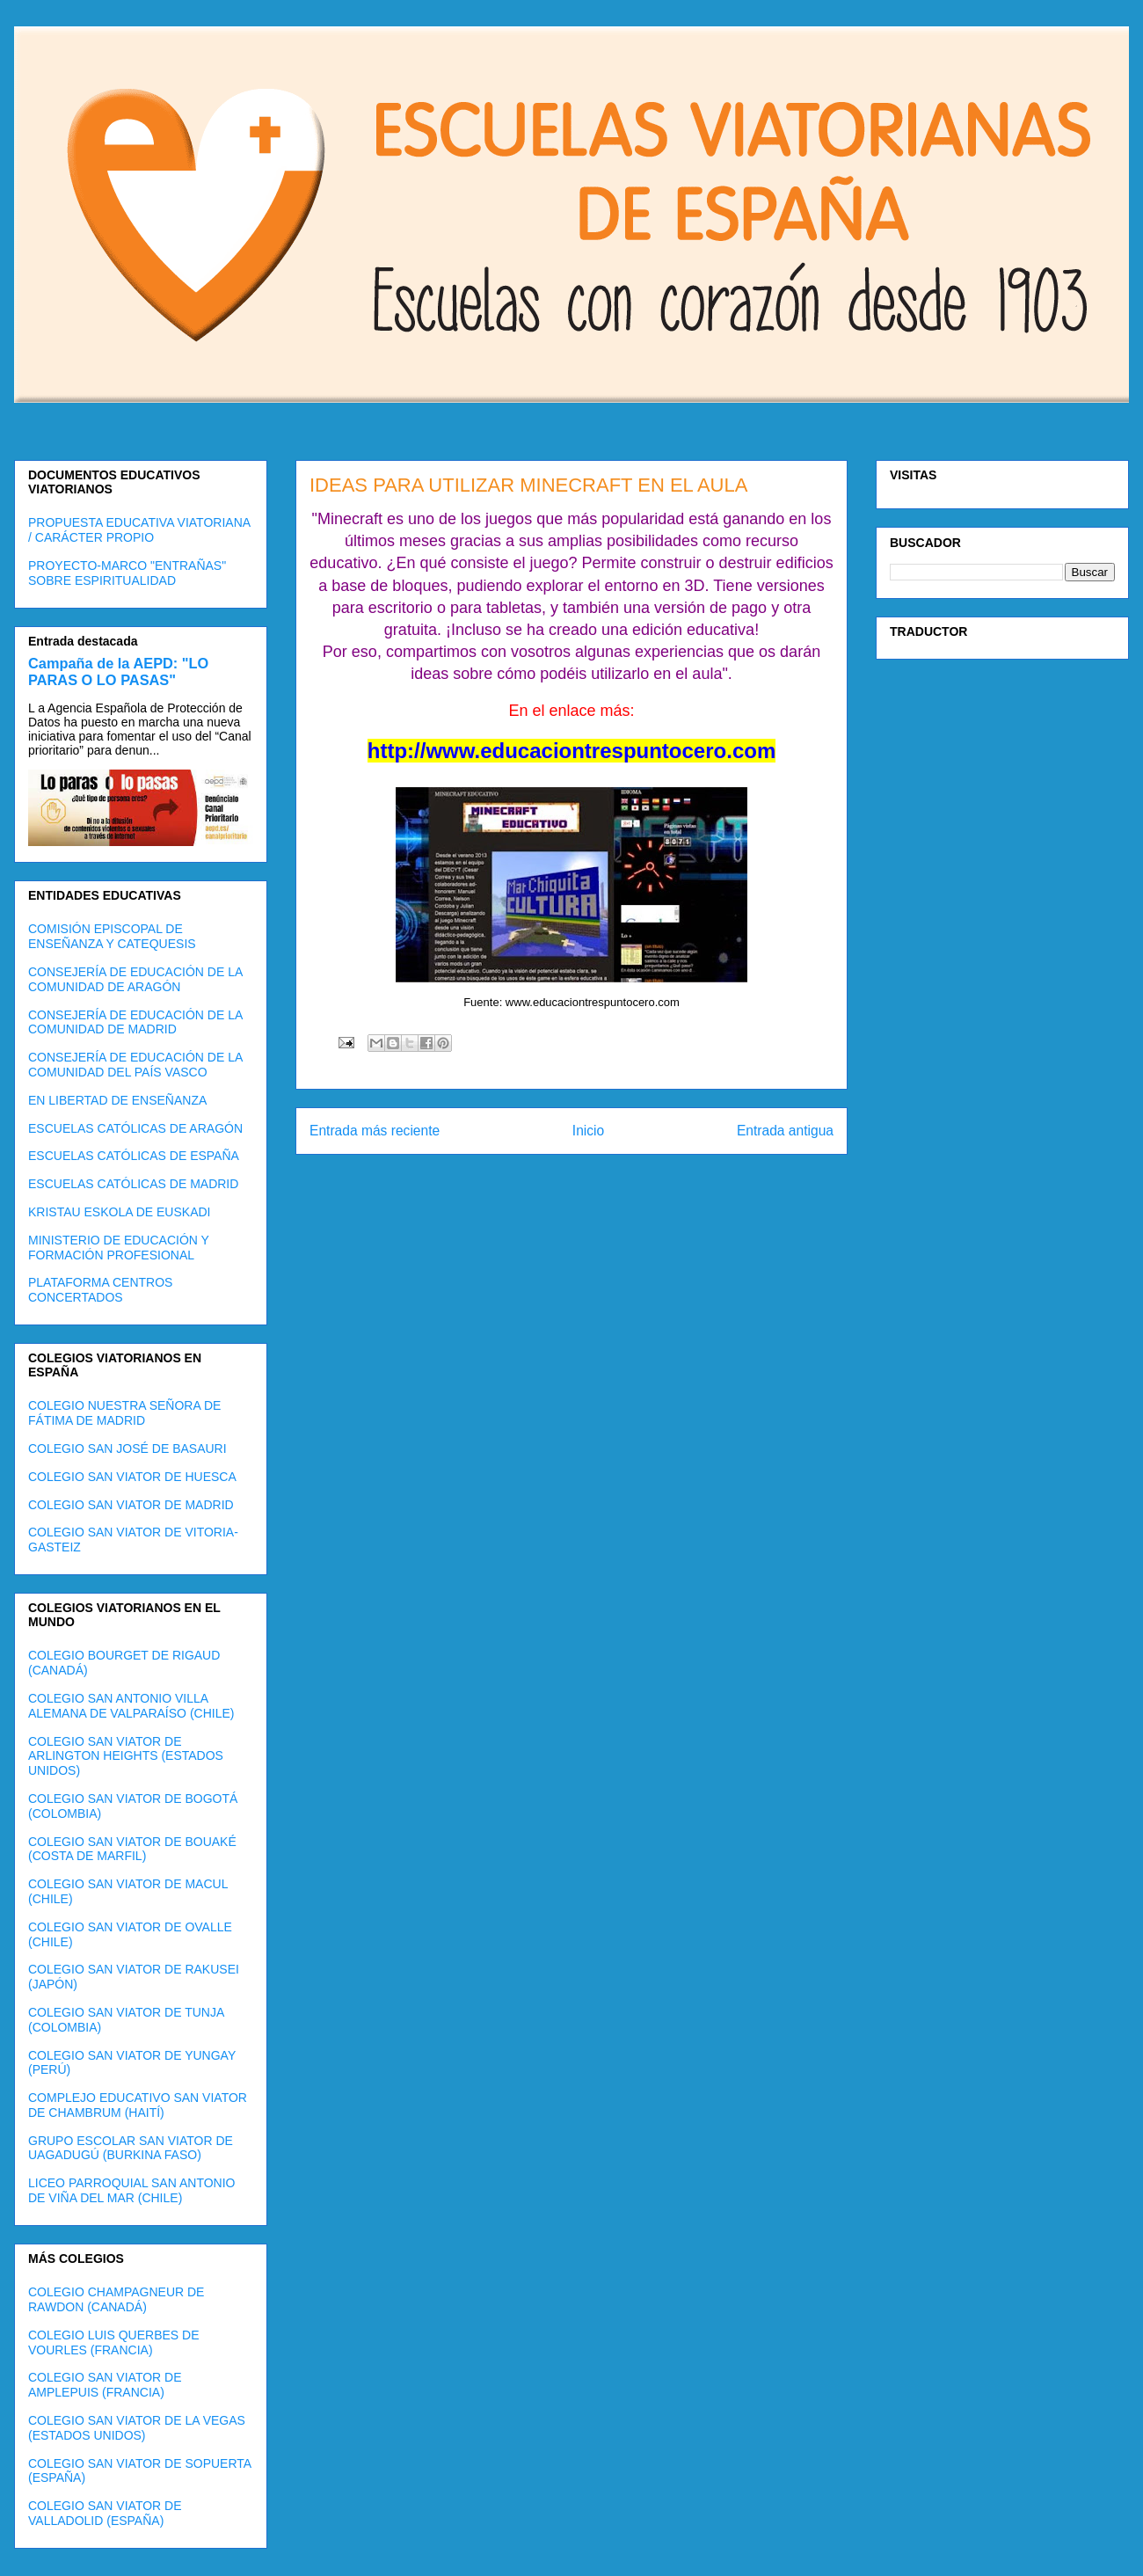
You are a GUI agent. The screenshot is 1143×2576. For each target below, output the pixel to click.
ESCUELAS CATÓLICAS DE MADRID (133, 1184)
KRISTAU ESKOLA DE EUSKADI (119, 1212)
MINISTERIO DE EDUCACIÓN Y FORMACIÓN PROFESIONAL (118, 1247)
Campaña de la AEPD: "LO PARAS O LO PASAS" (118, 671)
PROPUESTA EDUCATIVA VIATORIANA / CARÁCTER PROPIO (139, 529)
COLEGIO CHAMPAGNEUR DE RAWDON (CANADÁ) (116, 2299)
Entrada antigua (785, 1130)
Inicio (588, 1130)
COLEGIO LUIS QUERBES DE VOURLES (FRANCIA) (114, 2342)
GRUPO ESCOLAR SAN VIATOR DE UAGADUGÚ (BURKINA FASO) (130, 2148)
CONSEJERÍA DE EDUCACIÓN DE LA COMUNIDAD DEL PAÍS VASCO (135, 1064)
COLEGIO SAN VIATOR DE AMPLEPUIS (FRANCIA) (105, 2384)
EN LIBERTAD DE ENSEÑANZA (117, 1100)
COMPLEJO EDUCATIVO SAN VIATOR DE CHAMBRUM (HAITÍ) (137, 2105)
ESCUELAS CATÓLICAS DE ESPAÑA (133, 1156)
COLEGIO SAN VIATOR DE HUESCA (132, 1477)
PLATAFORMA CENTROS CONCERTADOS (100, 1289)
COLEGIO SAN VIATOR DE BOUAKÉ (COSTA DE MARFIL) (132, 1849)
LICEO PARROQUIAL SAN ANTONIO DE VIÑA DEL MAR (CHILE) (131, 2190)
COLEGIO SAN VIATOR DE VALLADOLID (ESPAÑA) (105, 2513)
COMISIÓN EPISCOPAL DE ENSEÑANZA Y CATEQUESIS (112, 936)
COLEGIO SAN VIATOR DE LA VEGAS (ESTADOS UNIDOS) (136, 2427)
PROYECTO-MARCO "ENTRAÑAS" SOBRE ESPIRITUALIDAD (127, 572)
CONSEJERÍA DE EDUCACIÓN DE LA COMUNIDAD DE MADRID (135, 1022)
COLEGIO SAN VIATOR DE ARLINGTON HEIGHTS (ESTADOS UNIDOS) (125, 1756)
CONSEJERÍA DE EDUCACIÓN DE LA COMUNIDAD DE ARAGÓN (135, 979)
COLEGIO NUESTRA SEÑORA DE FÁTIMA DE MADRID (124, 1412)
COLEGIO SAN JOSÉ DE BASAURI (127, 1448)
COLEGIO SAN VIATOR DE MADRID (131, 1505)
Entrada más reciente (374, 1130)
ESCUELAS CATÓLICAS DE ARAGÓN (135, 1128)
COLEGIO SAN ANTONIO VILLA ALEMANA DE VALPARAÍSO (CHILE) (131, 1705)
